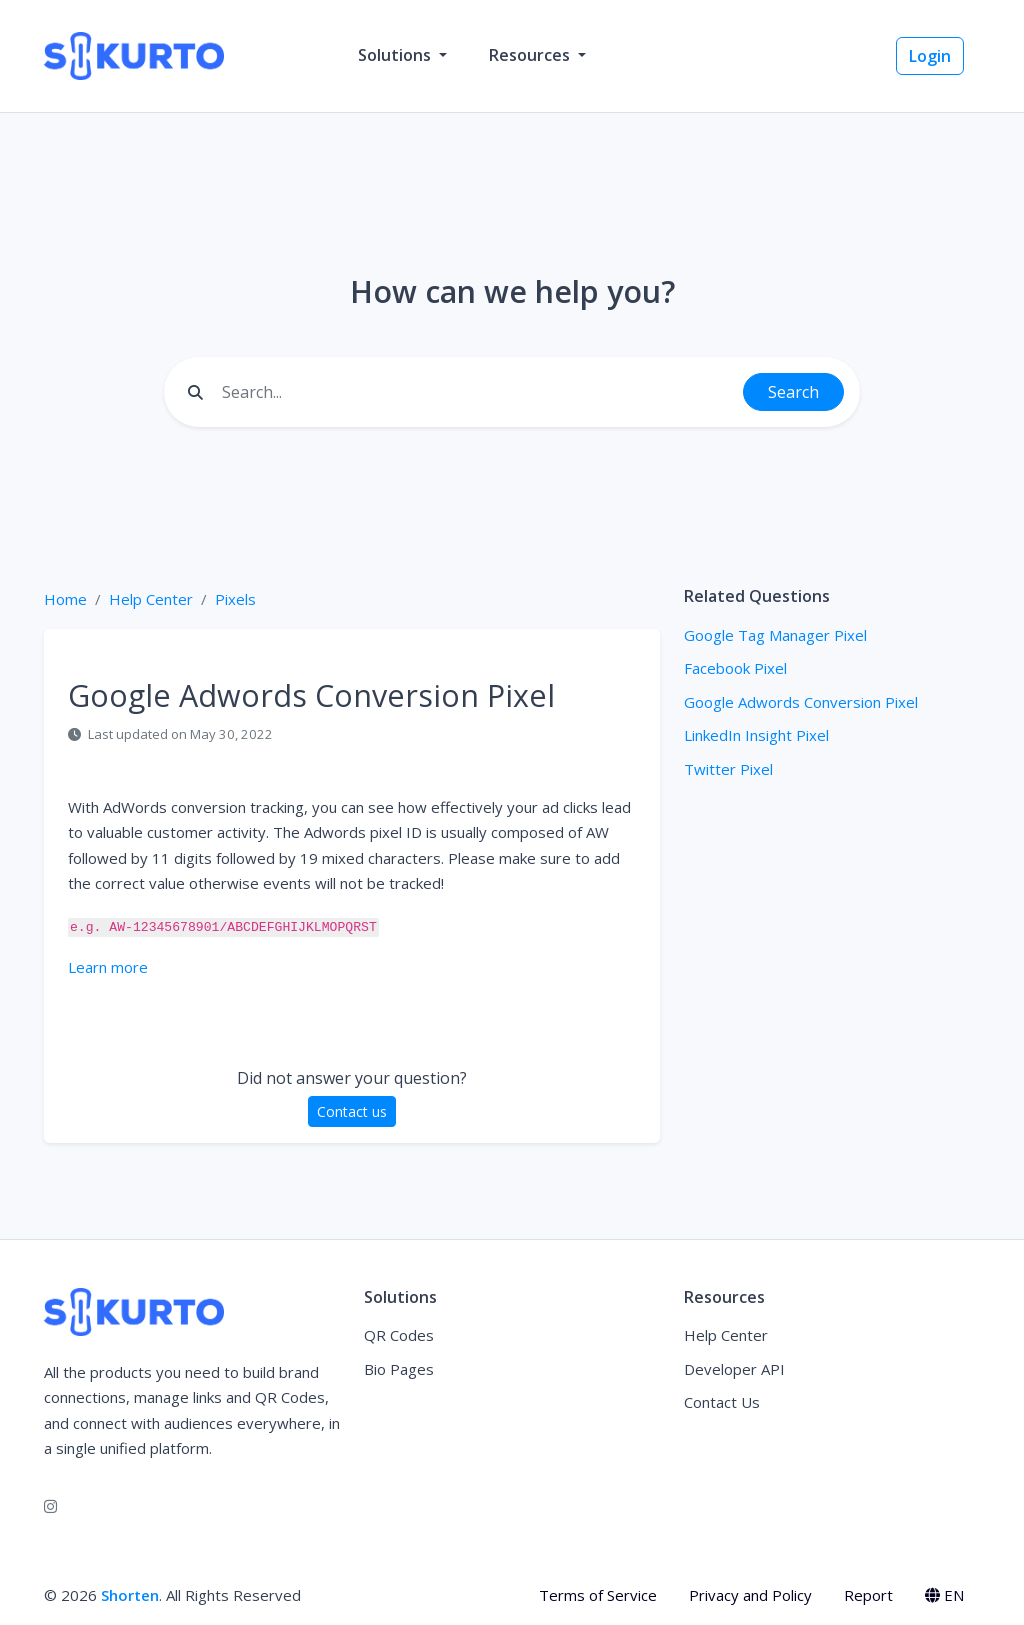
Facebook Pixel (735, 668)
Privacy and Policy (750, 1595)
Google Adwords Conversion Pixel (801, 702)
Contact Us (722, 1402)
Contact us (352, 1111)
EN (944, 1595)
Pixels (235, 599)
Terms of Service (598, 1595)
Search (793, 392)
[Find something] (477, 392)
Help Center (151, 599)
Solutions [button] (396, 55)
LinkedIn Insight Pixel (756, 735)
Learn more (108, 967)
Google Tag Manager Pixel (775, 635)
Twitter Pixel (728, 769)
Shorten (130, 1595)
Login (930, 56)
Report (868, 1595)
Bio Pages (399, 1369)
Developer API (734, 1369)
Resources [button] (531, 55)
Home (65, 599)
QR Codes (399, 1335)
